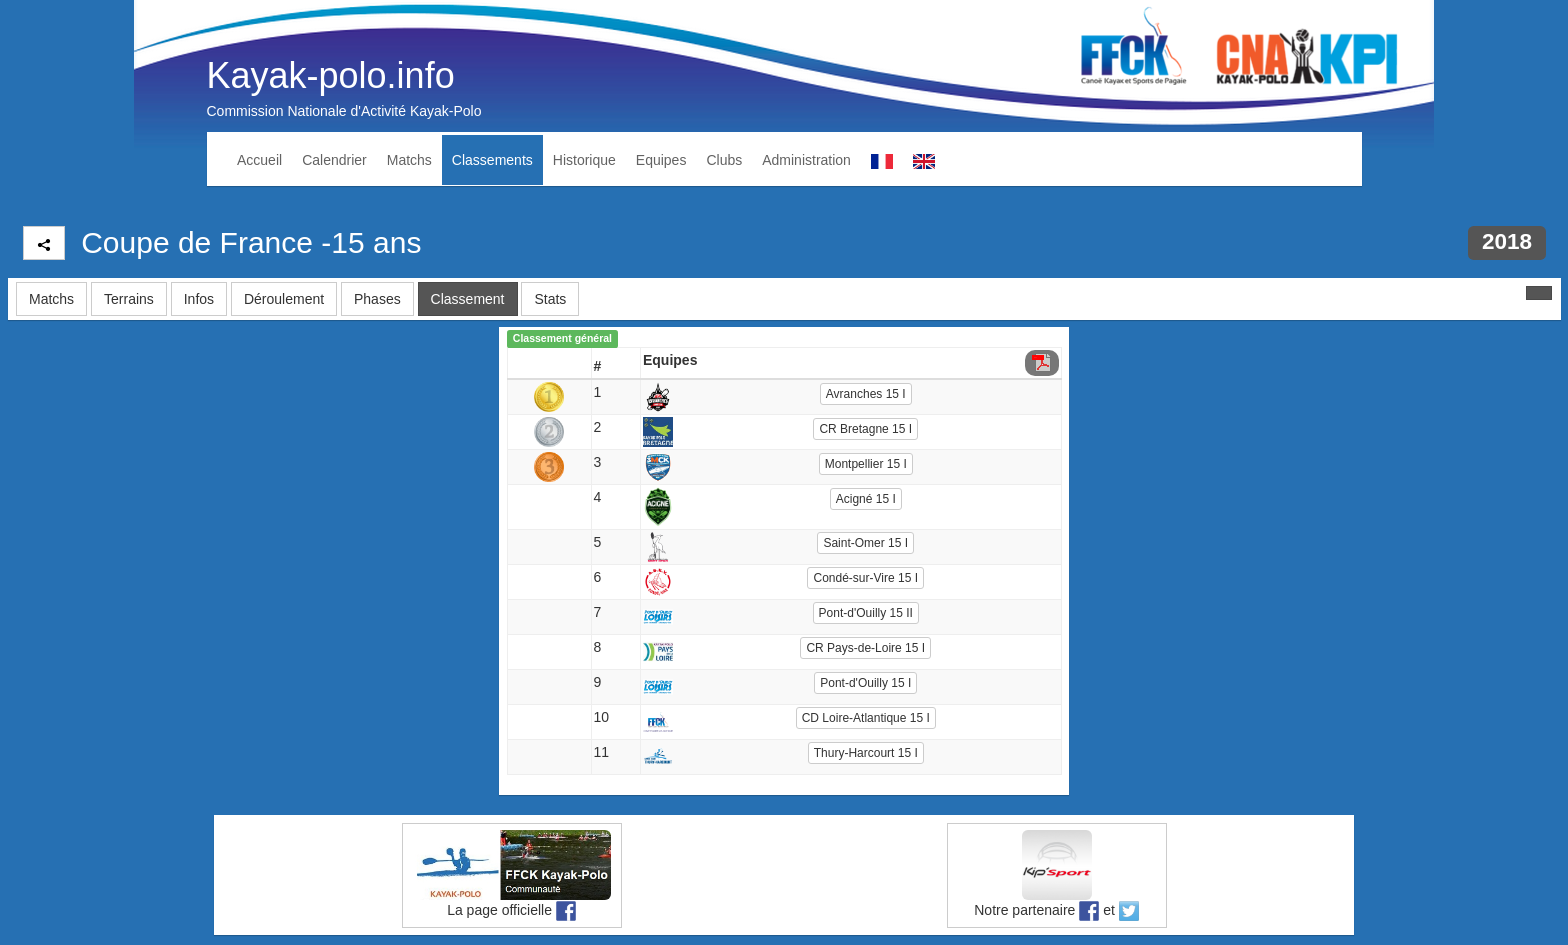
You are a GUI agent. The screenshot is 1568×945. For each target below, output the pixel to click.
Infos (199, 299)
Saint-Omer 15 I (865, 543)
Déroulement (284, 299)
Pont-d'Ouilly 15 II (866, 613)
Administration (806, 160)
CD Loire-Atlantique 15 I (866, 718)
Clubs (724, 160)
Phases (377, 299)
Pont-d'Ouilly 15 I (865, 683)
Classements (492, 160)
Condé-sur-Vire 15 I (865, 578)
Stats (550, 299)
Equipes (661, 160)
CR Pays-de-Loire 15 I (865, 648)
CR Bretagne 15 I (865, 429)
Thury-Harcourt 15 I (866, 753)
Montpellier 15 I (866, 464)
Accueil (259, 160)
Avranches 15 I (866, 394)
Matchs (409, 160)
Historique (584, 160)
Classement (468, 299)
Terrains (129, 299)
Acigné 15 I (866, 499)
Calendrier (334, 160)
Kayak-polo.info (331, 75)
